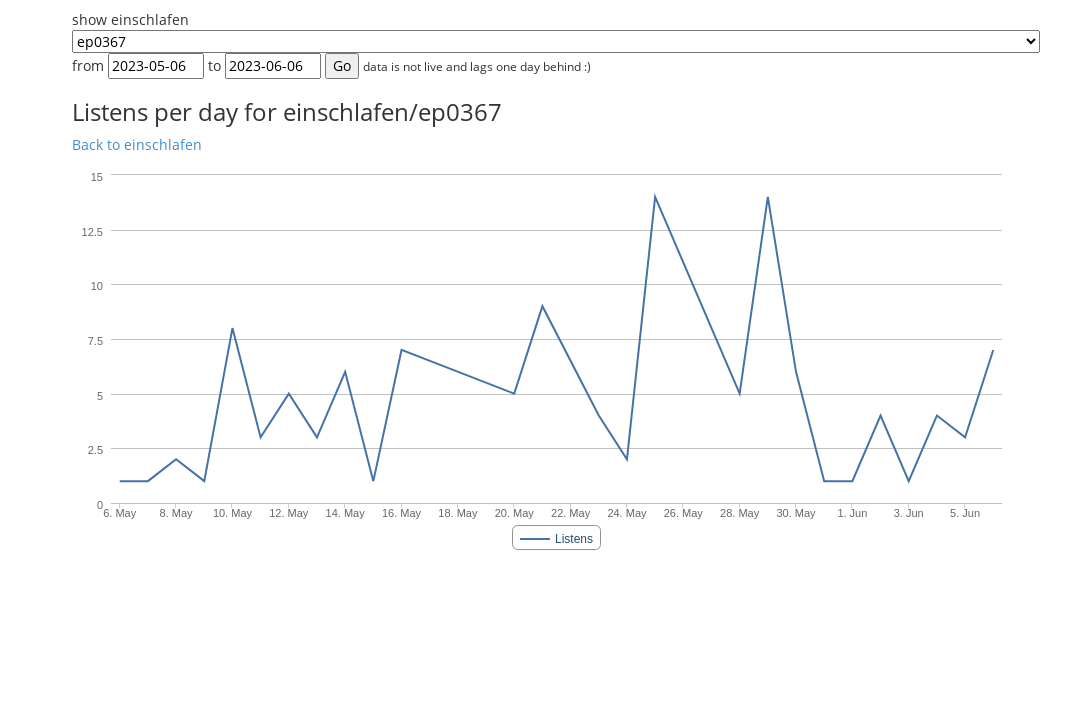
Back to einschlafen (137, 144)
